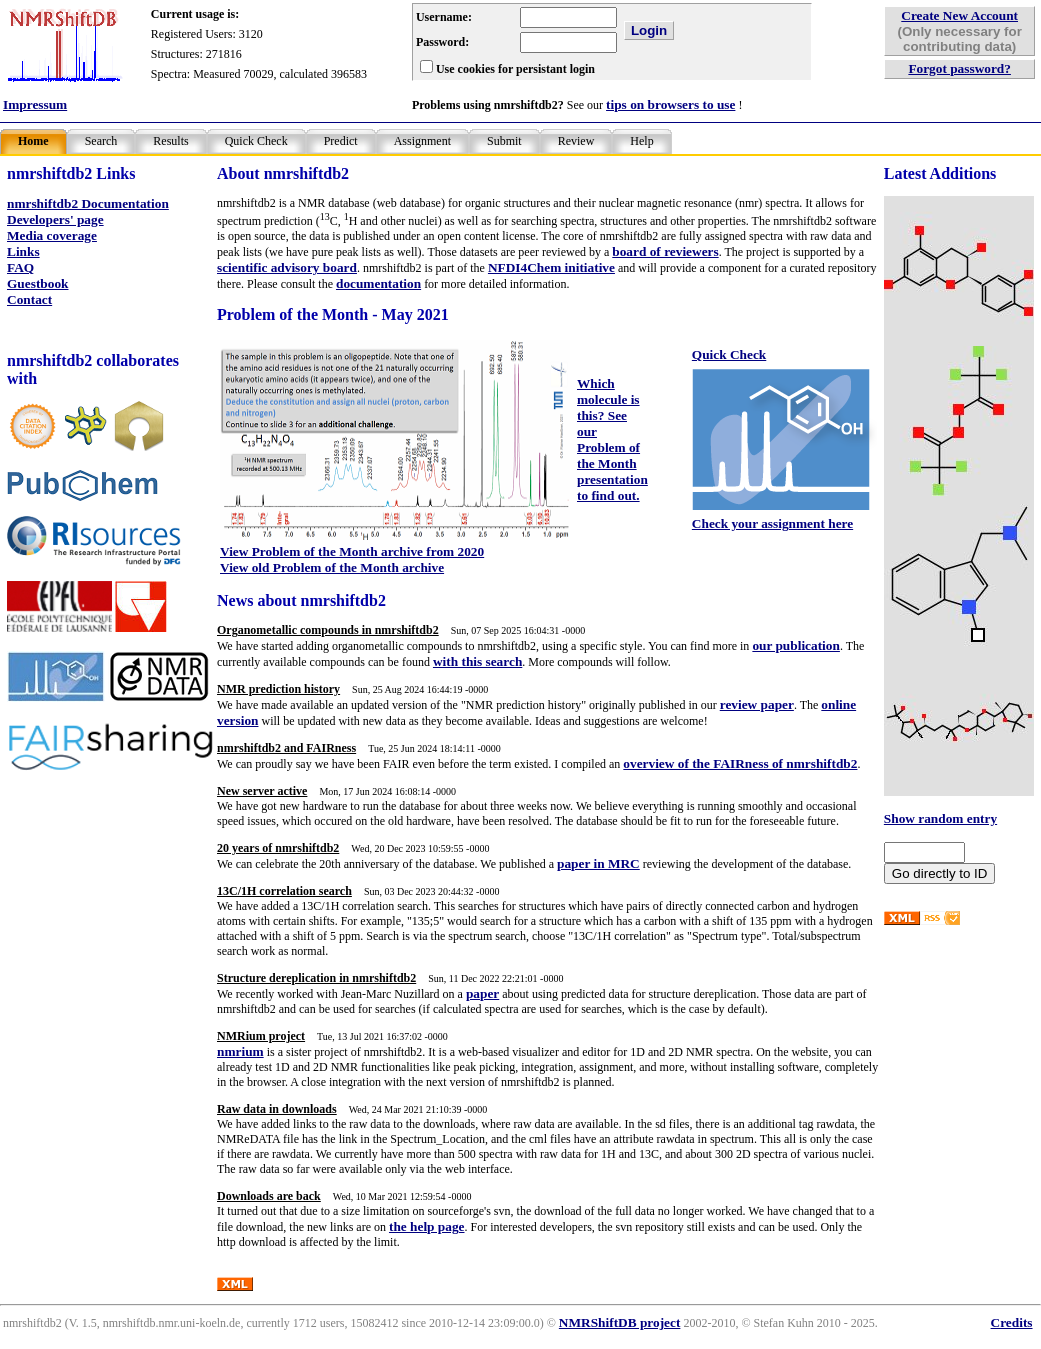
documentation (378, 283)
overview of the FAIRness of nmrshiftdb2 (740, 763)
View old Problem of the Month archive (332, 567)
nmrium (240, 1051)
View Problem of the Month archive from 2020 (352, 551)
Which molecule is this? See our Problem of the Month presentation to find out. (612, 439)
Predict (341, 141)
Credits (1012, 1322)
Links (23, 251)
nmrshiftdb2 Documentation (88, 203)
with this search (477, 661)
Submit (504, 141)
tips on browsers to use (670, 104)
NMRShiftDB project (620, 1322)
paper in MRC (598, 863)
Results (170, 141)
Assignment (422, 141)
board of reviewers (665, 251)
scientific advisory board (287, 267)
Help (641, 141)
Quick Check (256, 141)
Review (576, 141)
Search (101, 141)
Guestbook (37, 283)
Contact (29, 299)
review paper (757, 704)
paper (482, 993)
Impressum (35, 104)
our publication (796, 645)
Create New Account (959, 15)
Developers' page (55, 219)
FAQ (20, 267)
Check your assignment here (772, 523)
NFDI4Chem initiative (551, 267)
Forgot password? (959, 68)
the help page (427, 1226)
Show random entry (940, 818)
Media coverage (52, 235)
